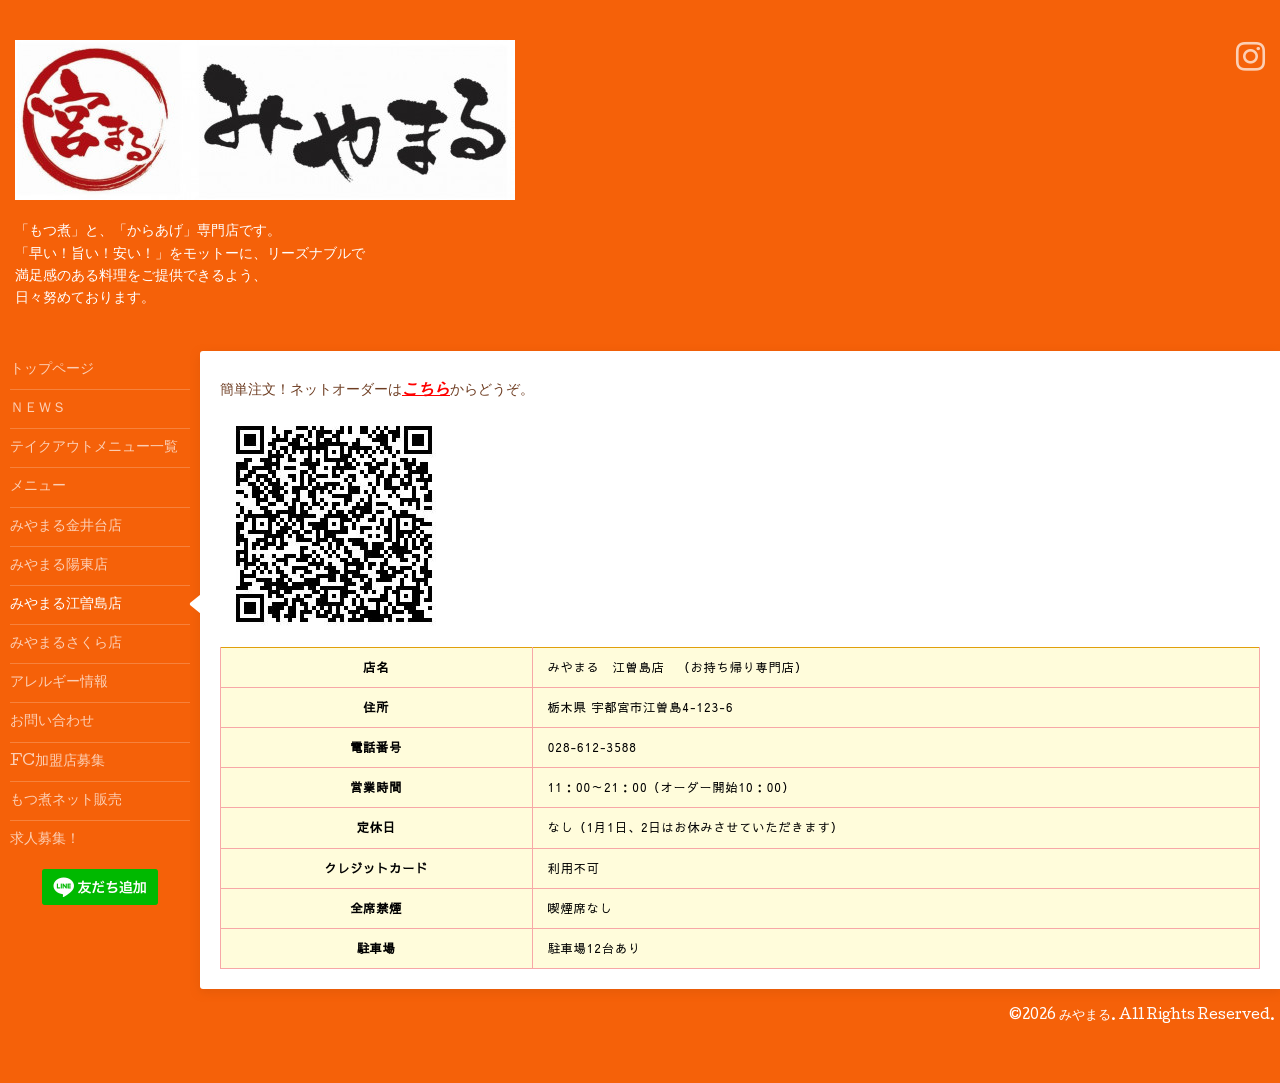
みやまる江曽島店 (66, 605)
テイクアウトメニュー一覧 (94, 448)
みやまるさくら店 (66, 644)
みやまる (1085, 1016)
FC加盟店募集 (57, 762)
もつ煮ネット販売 (66, 801)
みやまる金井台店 (66, 527)
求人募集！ (45, 840)
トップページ (52, 370)
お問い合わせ (52, 722)
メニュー (38, 487)
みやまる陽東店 (59, 566)
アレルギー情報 (59, 683)
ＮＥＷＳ (38, 409)
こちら (426, 390)
